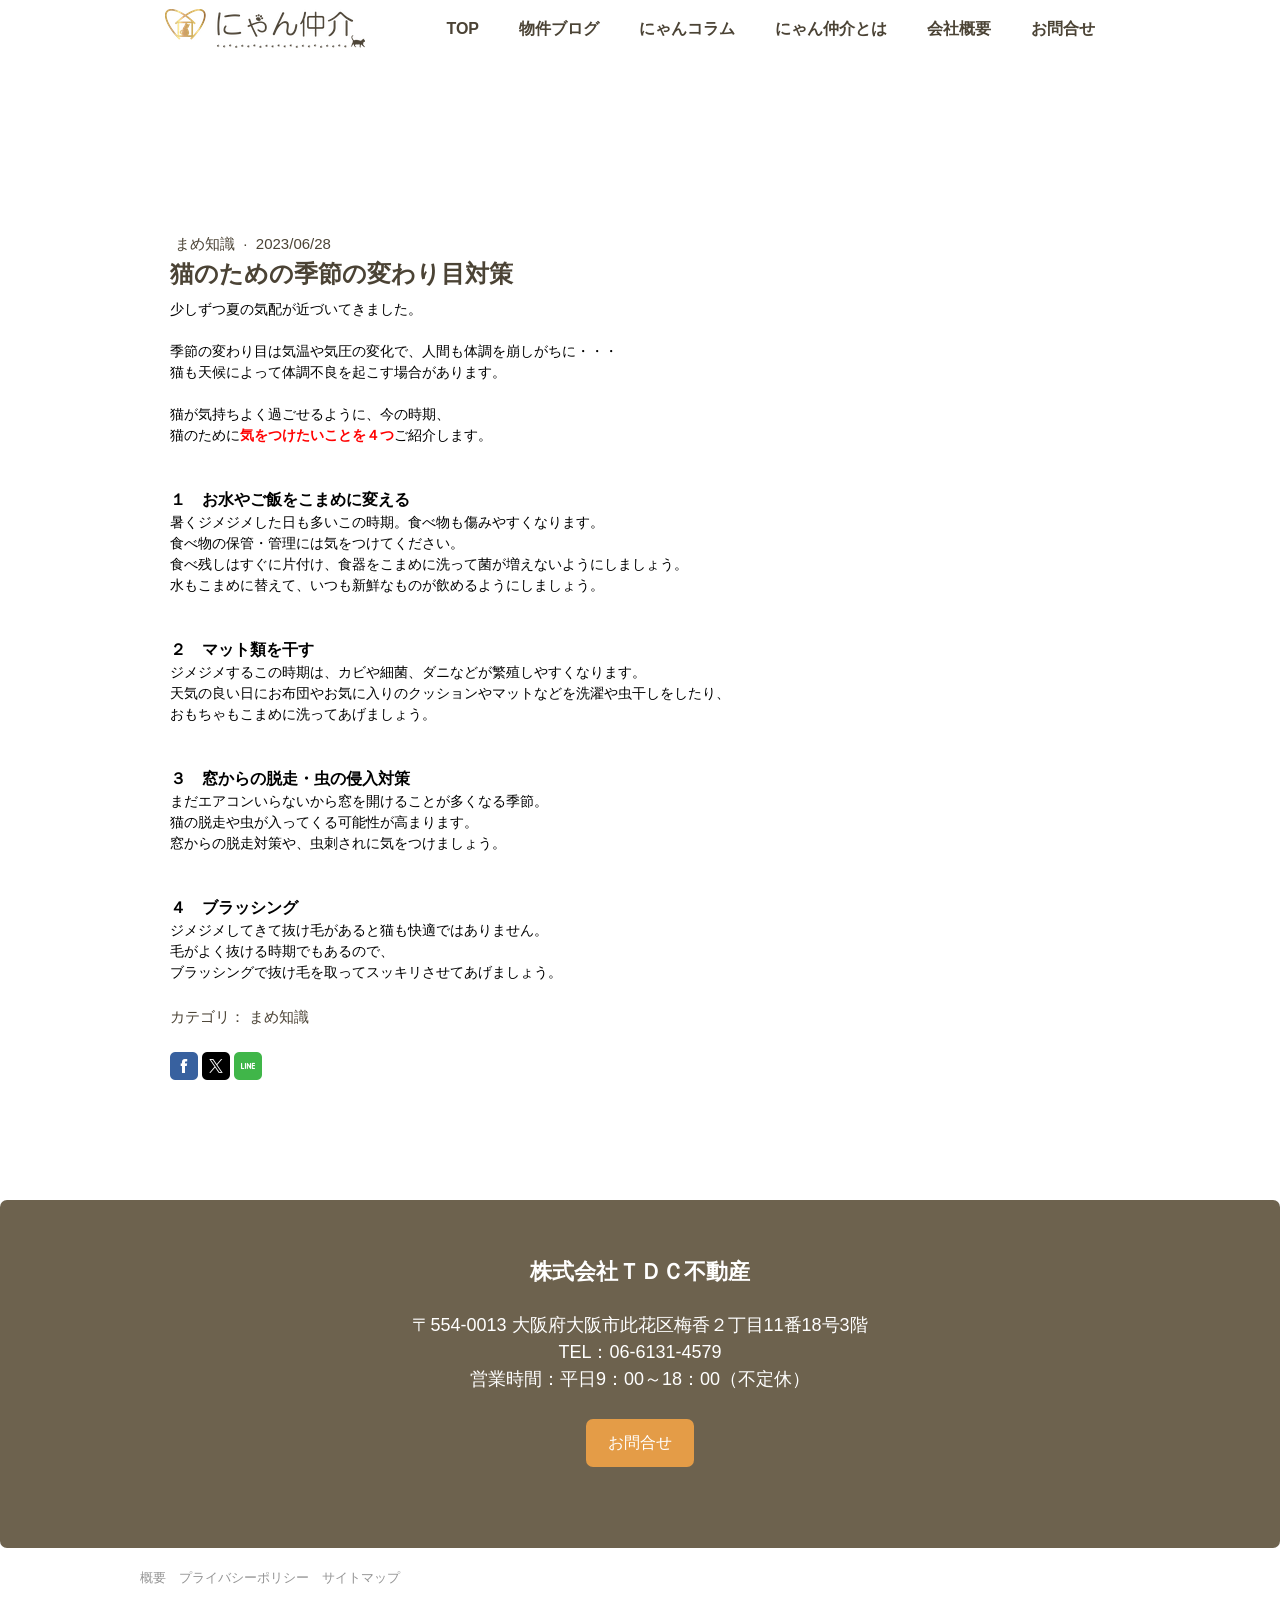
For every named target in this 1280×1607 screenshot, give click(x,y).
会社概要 (959, 46)
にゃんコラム (687, 46)
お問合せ (1063, 46)
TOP (462, 46)
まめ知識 (207, 243)
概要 (153, 1577)
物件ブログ (559, 46)
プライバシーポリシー (244, 1577)
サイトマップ (361, 1577)
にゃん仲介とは (831, 46)
